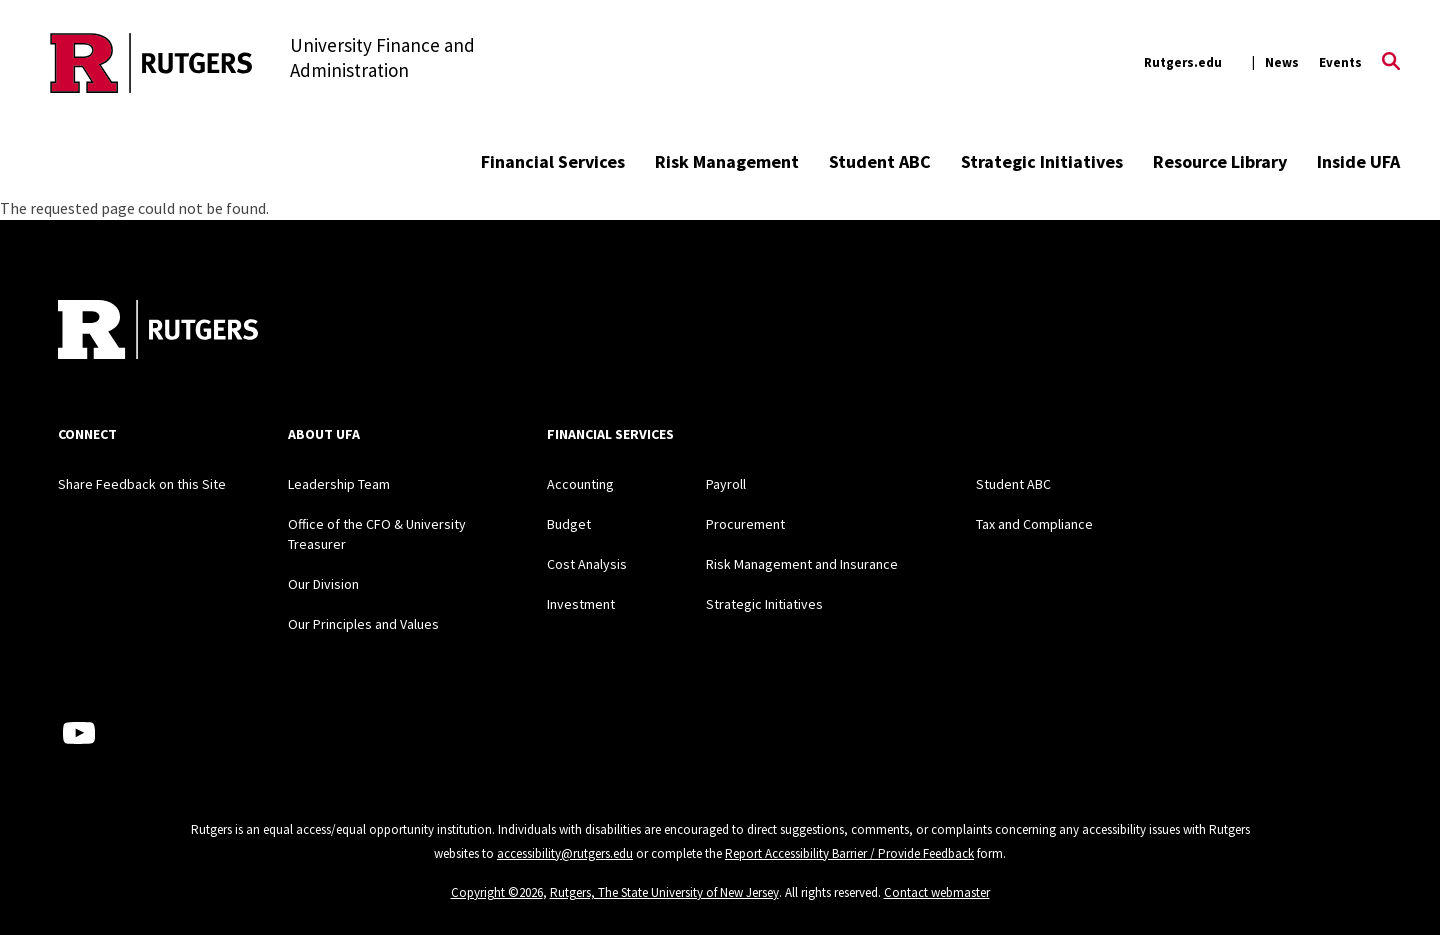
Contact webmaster (937, 892)
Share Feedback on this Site (142, 484)
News (1282, 62)
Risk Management (727, 161)
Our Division (323, 584)
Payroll (726, 484)
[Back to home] (158, 332)
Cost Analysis (587, 564)
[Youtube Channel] (79, 733)
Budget (569, 524)
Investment (581, 604)
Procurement (745, 524)
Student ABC (880, 161)
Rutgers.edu (1183, 62)
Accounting (580, 484)
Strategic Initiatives (1042, 161)
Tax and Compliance (1034, 524)
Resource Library (1220, 161)
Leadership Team (339, 484)
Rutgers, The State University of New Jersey (664, 892)
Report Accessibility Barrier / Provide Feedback (849, 853)
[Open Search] (1391, 63)
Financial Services (553, 161)
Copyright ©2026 (497, 892)
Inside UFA (1358, 161)
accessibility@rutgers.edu (565, 853)
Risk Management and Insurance (802, 564)
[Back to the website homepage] (151, 63)
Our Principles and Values (363, 624)
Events (1340, 62)
